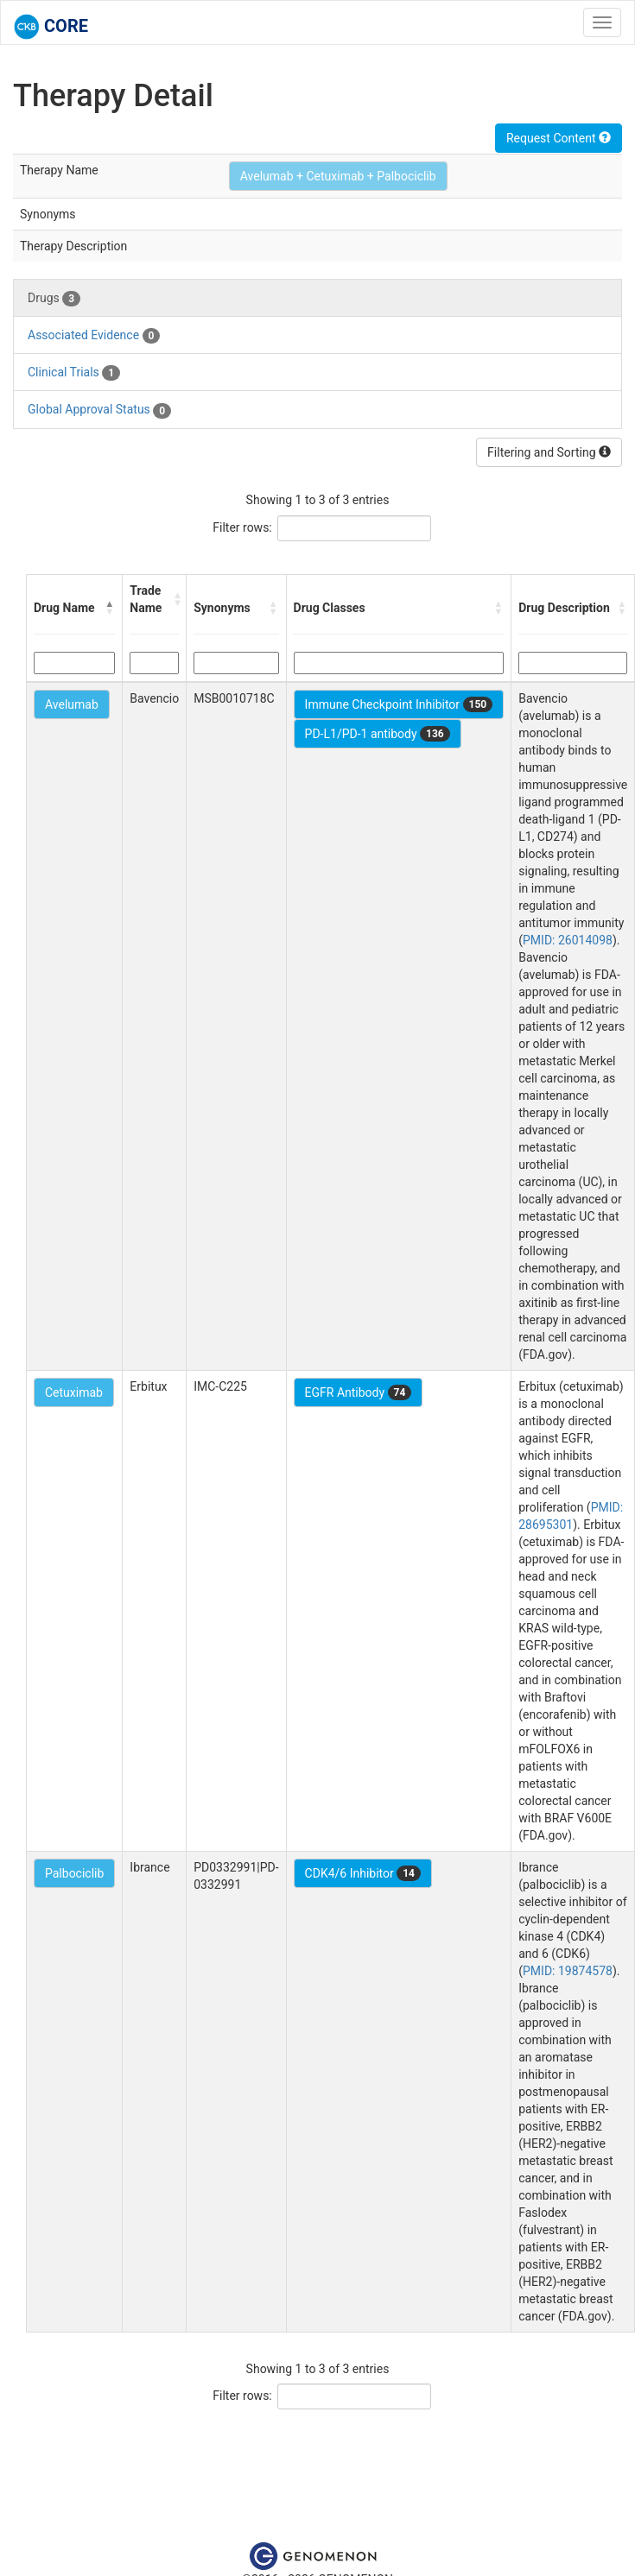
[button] (110, 607)
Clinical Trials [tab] (74, 373)
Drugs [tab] (54, 298)
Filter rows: (242, 527)
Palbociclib (74, 1873)
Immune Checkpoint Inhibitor (399, 704)
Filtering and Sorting (549, 452)
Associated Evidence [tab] (94, 336)
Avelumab (71, 704)
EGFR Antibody (358, 1392)
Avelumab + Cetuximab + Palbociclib (338, 176)
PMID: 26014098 (568, 940)
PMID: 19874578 (568, 1971)
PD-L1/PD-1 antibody (377, 734)
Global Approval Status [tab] (99, 410)
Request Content (558, 138)
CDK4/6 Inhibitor (363, 1873)
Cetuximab (74, 1392)
